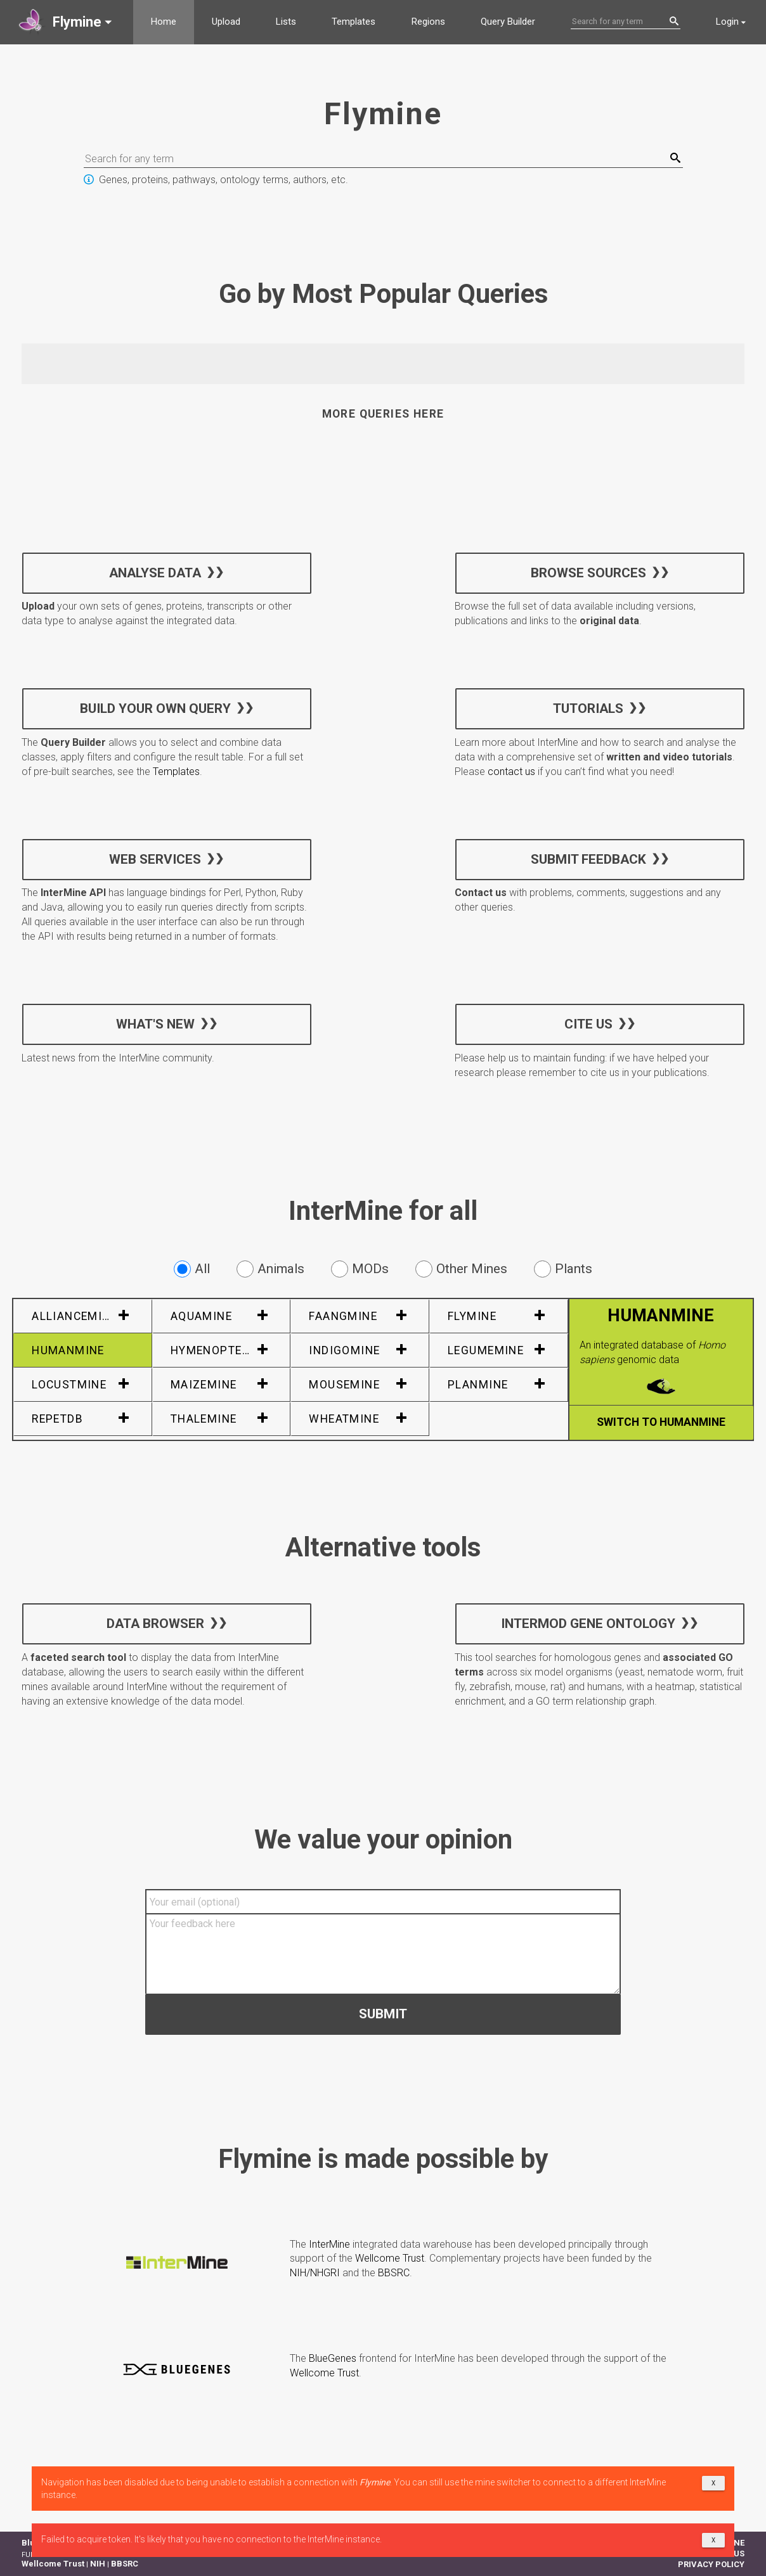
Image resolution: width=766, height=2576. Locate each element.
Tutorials (588, 708)
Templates (353, 21)
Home (163, 21)
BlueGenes (332, 2358)
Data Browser (155, 1623)
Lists (286, 21)
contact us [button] (511, 772)
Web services (155, 858)
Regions (428, 21)
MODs (360, 1269)
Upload (226, 21)
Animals (270, 1269)
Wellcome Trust (389, 2258)
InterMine (329, 2244)
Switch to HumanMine (661, 1422)
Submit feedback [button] (588, 858)
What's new (155, 1023)
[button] (66, 22)
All (192, 1269)
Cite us (588, 1023)
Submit (383, 2013)
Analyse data (155, 572)
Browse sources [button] (588, 572)
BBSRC (394, 2273)
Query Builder (508, 21)
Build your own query (155, 708)
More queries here (383, 413)
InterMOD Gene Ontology (588, 1623)
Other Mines (461, 1269)
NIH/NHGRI (315, 2273)
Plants (563, 1269)
